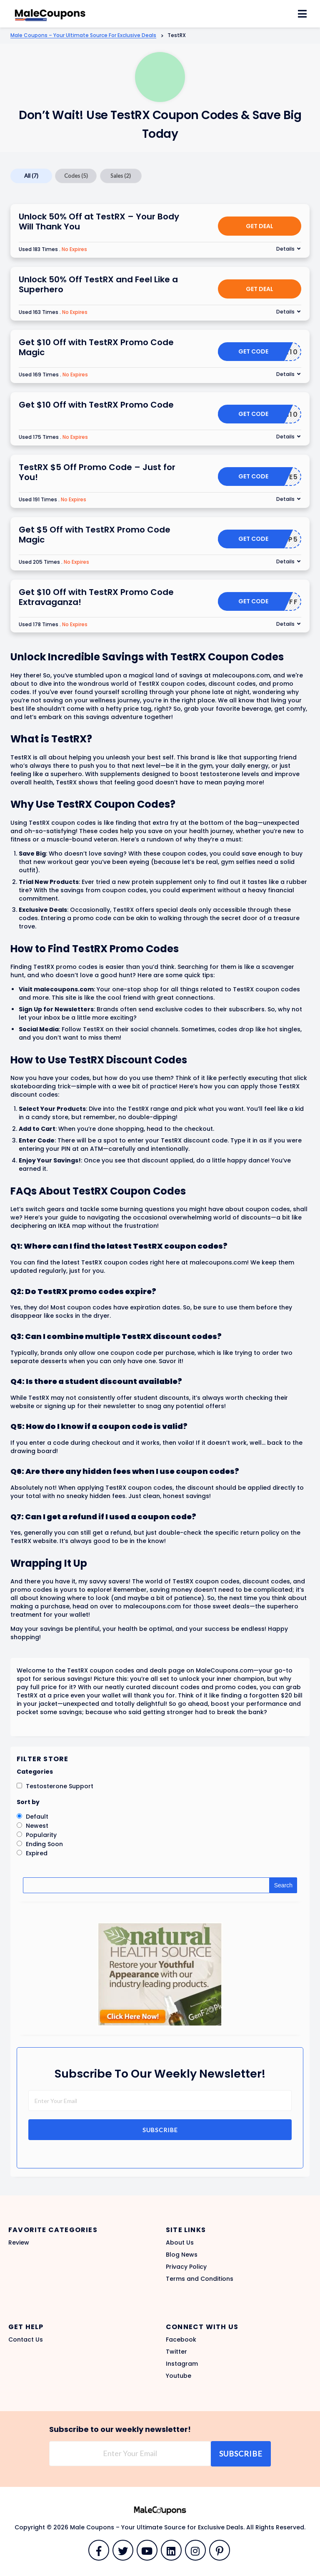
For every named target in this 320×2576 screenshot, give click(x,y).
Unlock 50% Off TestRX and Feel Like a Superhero (98, 284)
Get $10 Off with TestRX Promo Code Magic (96, 347)
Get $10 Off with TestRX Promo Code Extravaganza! (96, 597)
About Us (180, 2242)
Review (18, 2242)
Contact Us (25, 2339)
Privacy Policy (186, 2266)
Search (283, 1885)
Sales (120, 175)
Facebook (181, 2339)
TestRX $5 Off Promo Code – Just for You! (97, 472)
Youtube (178, 2376)
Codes (76, 175)
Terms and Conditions (199, 2279)
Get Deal (259, 226)
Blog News (182, 2254)
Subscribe (160, 2129)
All (31, 175)
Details (285, 248)
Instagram (182, 2363)
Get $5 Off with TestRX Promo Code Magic (94, 534)
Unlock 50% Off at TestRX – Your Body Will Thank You (99, 221)
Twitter (176, 2351)
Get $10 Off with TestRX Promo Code (96, 405)
